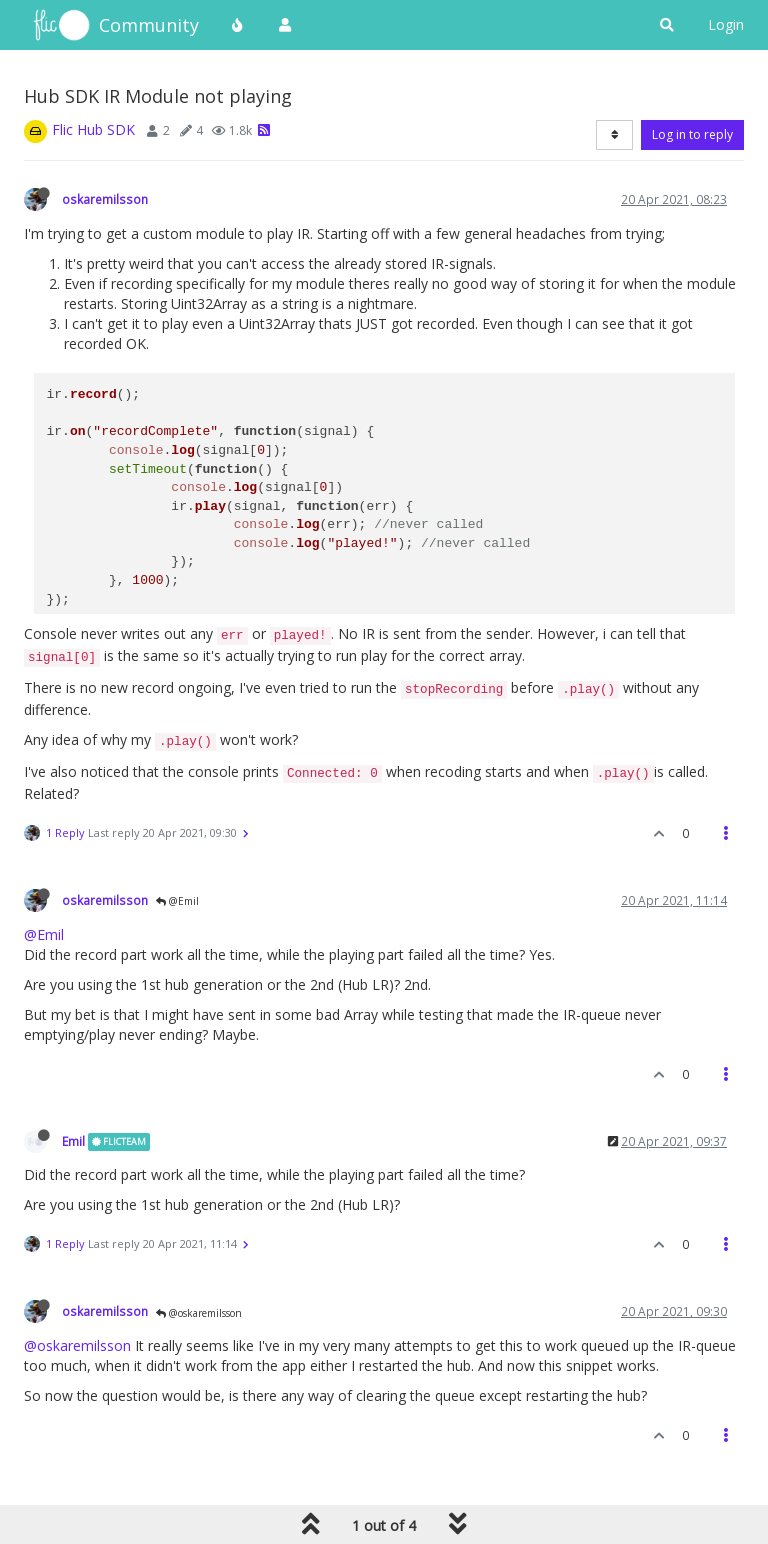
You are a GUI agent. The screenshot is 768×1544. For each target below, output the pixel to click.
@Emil (177, 901)
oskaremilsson (105, 199)
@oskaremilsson (199, 1313)
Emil (73, 1141)
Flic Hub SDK (93, 129)
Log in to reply (692, 134)
